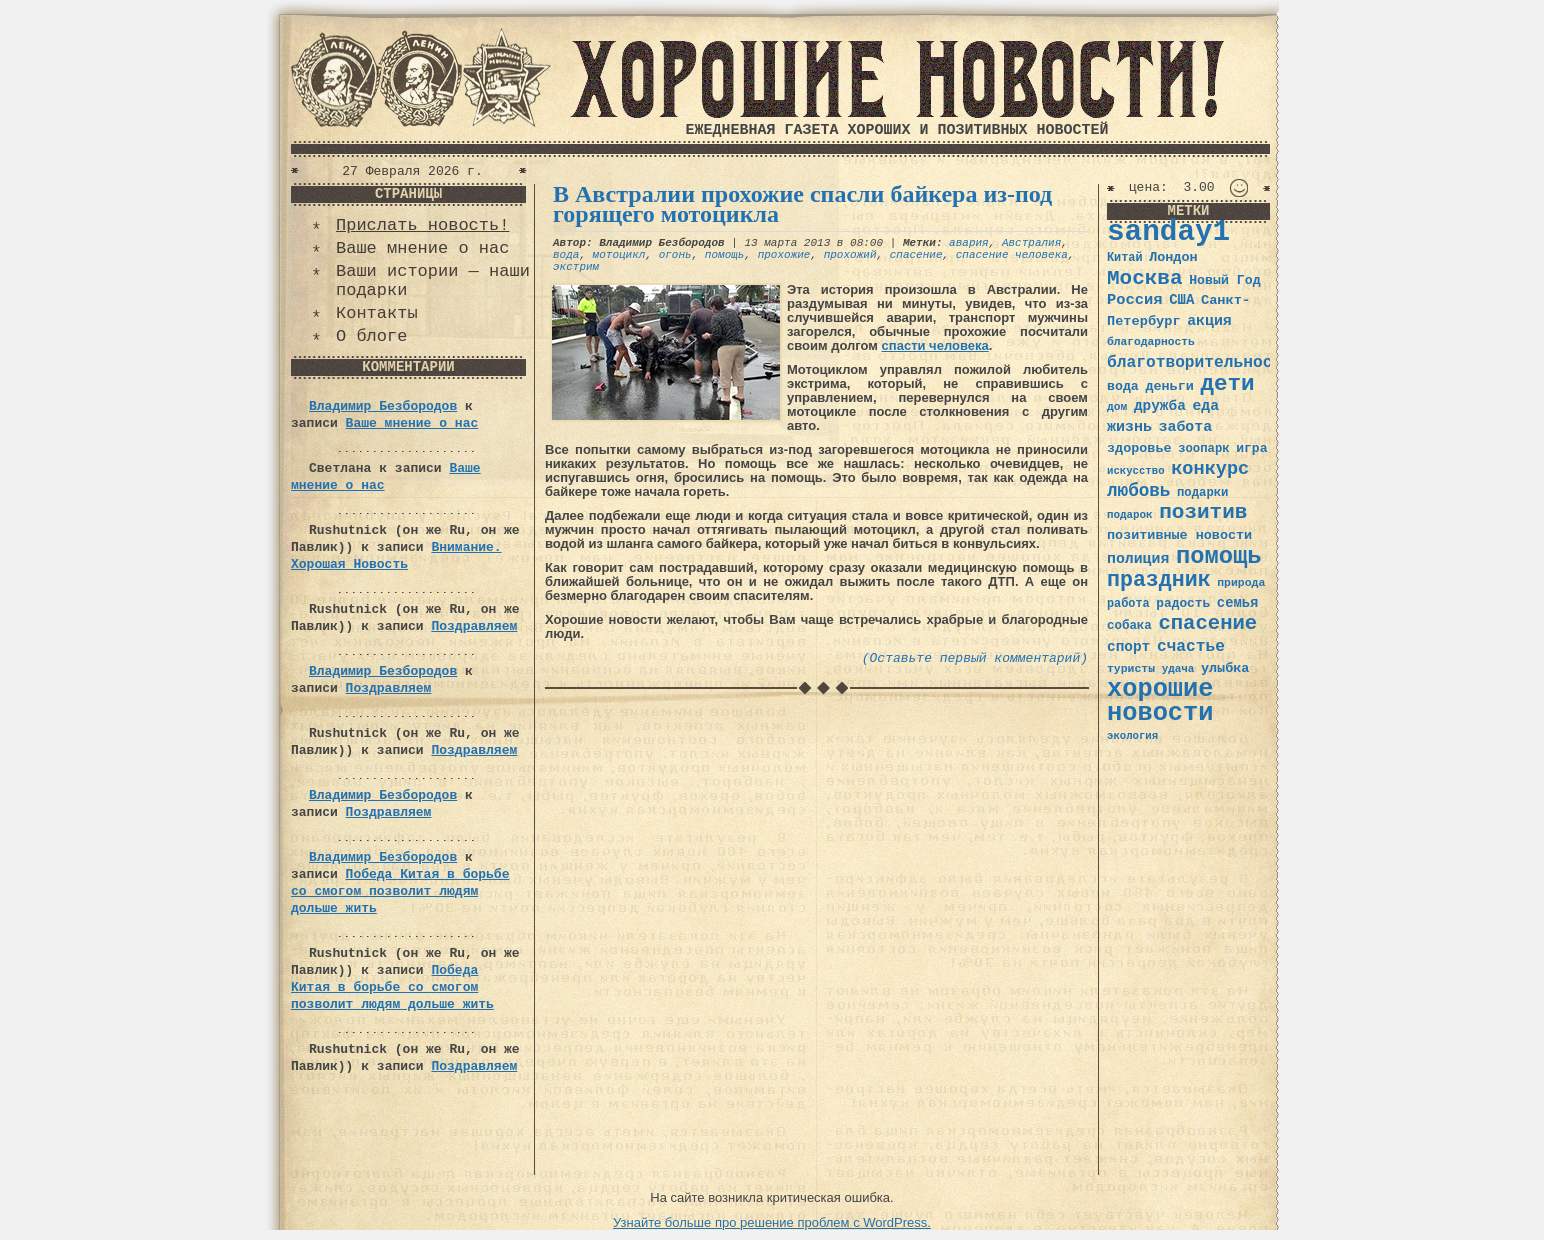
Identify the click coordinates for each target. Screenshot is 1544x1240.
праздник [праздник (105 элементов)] (1159, 580)
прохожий (850, 255)
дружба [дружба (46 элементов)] (1160, 406)
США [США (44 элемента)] (1181, 300)
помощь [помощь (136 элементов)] (1219, 556)
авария (969, 243)
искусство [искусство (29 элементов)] (1136, 471)
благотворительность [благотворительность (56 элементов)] (1199, 362)
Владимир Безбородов (383, 406)
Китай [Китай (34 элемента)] (1125, 258)
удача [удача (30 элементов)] (1178, 669)
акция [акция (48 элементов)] (1209, 321)
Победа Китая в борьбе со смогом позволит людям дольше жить (400, 891)
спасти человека (935, 345)
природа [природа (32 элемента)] (1241, 582)
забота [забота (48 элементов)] (1185, 427)
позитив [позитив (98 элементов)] (1203, 512)
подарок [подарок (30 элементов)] (1130, 515)
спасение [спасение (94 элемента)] (1207, 623)
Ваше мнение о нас (422, 248)
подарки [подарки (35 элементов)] (1202, 493)
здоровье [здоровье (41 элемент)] (1139, 448)
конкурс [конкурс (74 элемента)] (1210, 469)
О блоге (371, 336)
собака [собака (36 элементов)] (1129, 626)
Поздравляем (474, 626)
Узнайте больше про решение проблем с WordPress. (772, 1222)
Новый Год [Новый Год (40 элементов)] (1224, 280)
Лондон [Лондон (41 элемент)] (1173, 257)
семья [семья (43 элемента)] (1238, 603)
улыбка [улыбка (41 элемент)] (1225, 668)
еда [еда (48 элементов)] (1205, 406)
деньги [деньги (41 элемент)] (1169, 386)
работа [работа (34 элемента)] (1128, 604)
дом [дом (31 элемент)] (1117, 407)
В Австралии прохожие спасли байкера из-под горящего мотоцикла (802, 204)
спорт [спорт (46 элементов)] (1128, 647)
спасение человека (1012, 255)
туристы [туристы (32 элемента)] (1131, 668)
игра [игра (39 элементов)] (1251, 448)
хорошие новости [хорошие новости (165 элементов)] (1160, 701)
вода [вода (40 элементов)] (1123, 386)
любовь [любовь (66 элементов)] (1138, 491)
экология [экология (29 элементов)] (1132, 736)
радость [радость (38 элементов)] (1183, 603)
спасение (916, 255)
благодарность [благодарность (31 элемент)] (1151, 342)
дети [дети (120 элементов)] (1227, 384)
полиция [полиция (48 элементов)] (1138, 559)
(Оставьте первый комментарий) (975, 658)
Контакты (377, 313)
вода (566, 255)
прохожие (784, 255)
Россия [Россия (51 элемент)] (1135, 300)
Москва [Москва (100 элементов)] (1145, 278)
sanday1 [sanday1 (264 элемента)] (1168, 232)
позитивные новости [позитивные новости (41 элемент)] (1179, 535)
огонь (675, 255)
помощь (725, 255)
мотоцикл (619, 255)
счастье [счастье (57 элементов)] (1191, 646)
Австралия (1031, 243)
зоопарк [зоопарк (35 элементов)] (1203, 449)
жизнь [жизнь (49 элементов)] (1129, 427)
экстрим (576, 267)
